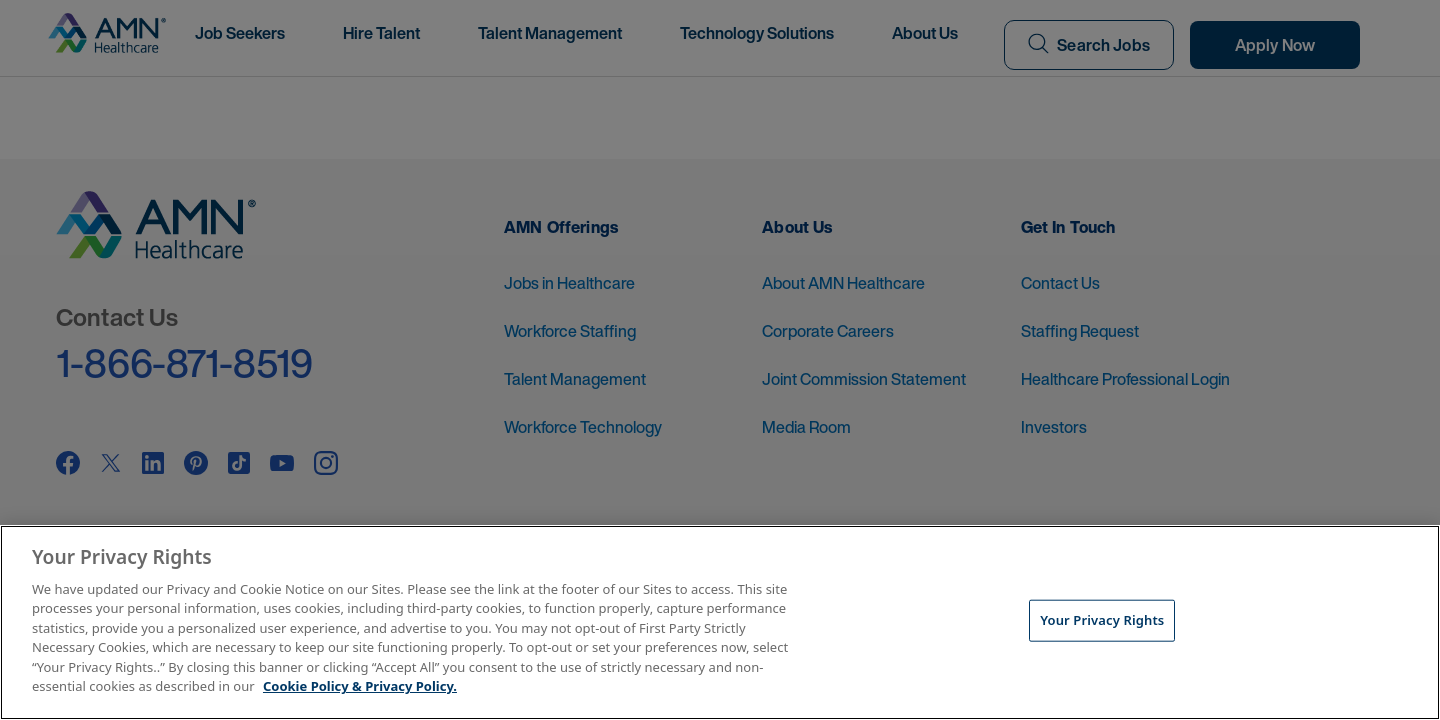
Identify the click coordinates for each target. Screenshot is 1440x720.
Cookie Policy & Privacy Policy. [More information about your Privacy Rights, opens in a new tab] (360, 686)
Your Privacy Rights (1102, 620)
